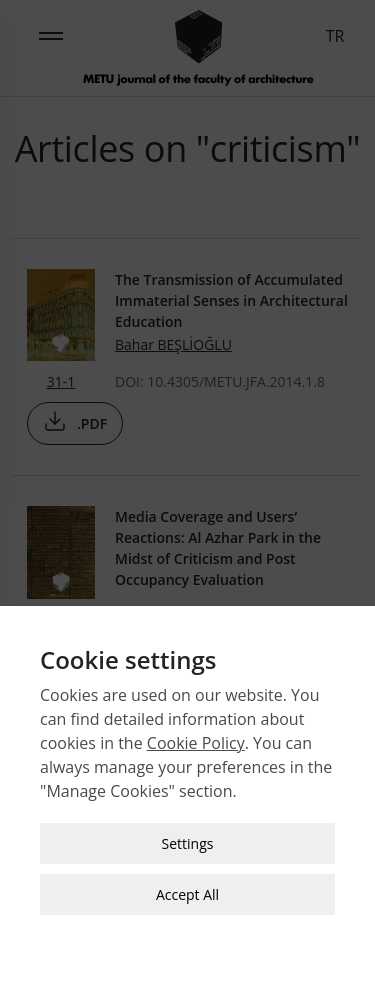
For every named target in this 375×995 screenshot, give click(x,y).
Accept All (187, 889)
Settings (188, 838)
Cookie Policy (196, 738)
